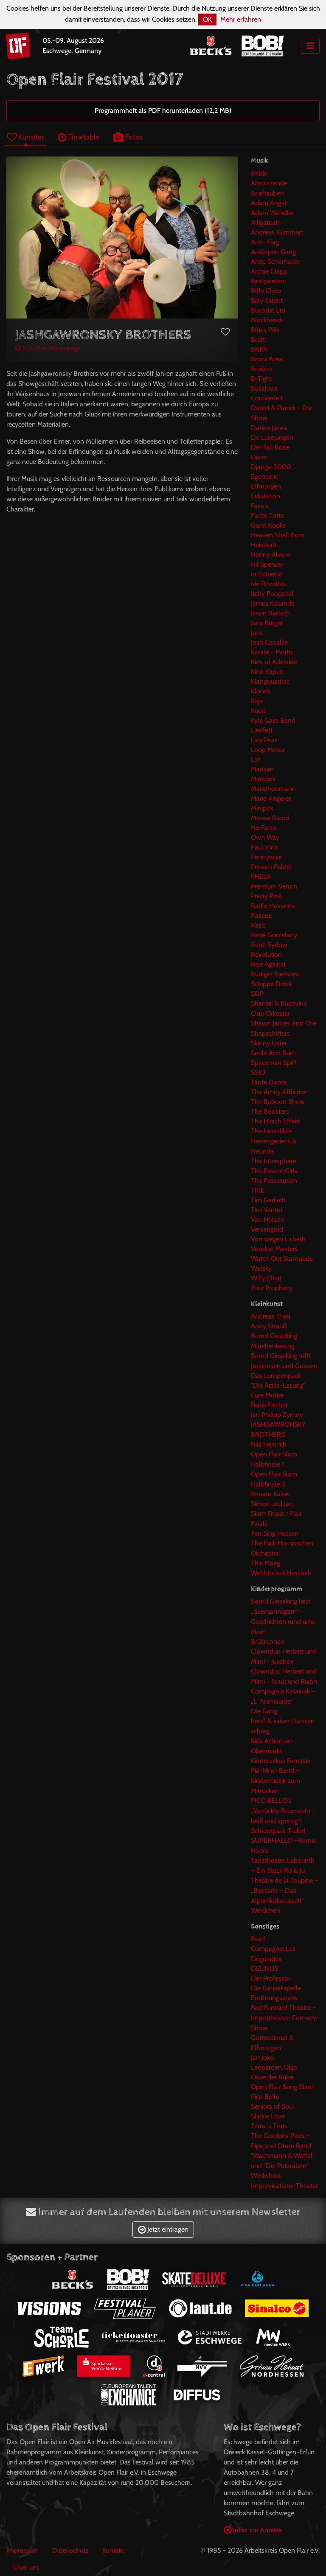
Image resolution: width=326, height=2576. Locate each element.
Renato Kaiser (270, 1494)
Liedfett (262, 730)
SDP (257, 993)
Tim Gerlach (268, 1200)
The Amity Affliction (279, 1092)
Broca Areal (267, 359)
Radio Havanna (273, 906)
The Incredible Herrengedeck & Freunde (273, 1141)
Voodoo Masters (274, 1249)
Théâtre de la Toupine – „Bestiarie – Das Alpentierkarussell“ (285, 1890)
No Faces (264, 828)
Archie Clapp (269, 271)
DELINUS (264, 1968)
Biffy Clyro (266, 291)
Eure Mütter (267, 1395)
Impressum (22, 2550)
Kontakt (113, 2550)
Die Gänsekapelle (276, 1988)
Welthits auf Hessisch (281, 1573)
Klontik (260, 691)
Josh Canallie (269, 642)
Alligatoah (265, 222)
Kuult (258, 711)
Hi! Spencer (267, 564)
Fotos (128, 136)
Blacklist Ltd (268, 310)
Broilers (262, 369)
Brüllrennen (267, 1641)
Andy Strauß (269, 1326)
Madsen (262, 769)
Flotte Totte (267, 515)
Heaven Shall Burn (277, 535)
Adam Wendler (272, 213)
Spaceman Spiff (273, 1063)
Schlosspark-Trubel (278, 1831)
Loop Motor (268, 750)
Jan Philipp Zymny (277, 1415)
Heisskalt (263, 545)
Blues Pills (265, 330)
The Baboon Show (278, 1102)
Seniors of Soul (272, 2106)
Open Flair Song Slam (282, 2087)
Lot (255, 759)
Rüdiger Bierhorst (275, 974)
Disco (259, 457)
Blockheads (267, 320)
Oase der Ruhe (272, 2077)
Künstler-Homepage (48, 348)
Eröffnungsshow (274, 1998)
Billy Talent (267, 300)
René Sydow (269, 945)
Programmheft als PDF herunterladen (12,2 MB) (163, 110)
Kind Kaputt (267, 672)
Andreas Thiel (270, 1316)
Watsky (261, 1268)
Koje (257, 701)
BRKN (259, 349)
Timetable (78, 136)
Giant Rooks (268, 525)
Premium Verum (274, 886)
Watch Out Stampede (282, 1258)
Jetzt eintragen (163, 2229)
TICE (257, 1190)
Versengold (267, 1229)
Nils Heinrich (269, 1444)
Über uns (26, 2567)
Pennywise (266, 857)
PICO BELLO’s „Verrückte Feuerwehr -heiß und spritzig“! (283, 1810)
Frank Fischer (269, 1405)
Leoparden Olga (274, 2067)
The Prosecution (274, 1180)
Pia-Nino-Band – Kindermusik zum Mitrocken (275, 1780)
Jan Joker (263, 2058)
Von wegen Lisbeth (278, 1239)
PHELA (261, 876)
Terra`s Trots (269, 2126)
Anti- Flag (265, 242)
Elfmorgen (266, 486)
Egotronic (264, 476)
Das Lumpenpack (276, 1376)
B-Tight (261, 378)
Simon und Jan (272, 1504)
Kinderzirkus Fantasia (280, 1761)
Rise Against (268, 964)
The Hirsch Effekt (275, 1121)
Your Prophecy (271, 1288)
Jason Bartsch (270, 613)
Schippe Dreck (271, 984)
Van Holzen (267, 1219)
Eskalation (265, 496)
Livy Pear (264, 740)
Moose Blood (270, 818)
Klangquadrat (270, 681)
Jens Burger (267, 623)
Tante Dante (269, 1082)
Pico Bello (265, 2097)
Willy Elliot (266, 1278)
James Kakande (273, 603)
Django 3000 (271, 467)
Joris (257, 633)
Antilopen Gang (273, 252)
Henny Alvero (270, 554)
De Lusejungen (272, 437)
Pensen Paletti (271, 867)
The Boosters (270, 1111)
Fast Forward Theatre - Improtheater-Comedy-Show (285, 2017)
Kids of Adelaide (274, 662)
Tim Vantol (266, 1210)
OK (207, 19)
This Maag (265, 1563)
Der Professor (270, 1978)
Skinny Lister (269, 1043)
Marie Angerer (271, 798)
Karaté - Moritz (272, 652)
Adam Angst (269, 203)
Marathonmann (273, 789)
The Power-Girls (274, 1171)
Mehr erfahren (240, 19)
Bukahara (264, 388)
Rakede (261, 915)
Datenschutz (70, 2550)
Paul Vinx (264, 847)
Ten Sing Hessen (274, 1533)
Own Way (265, 837)
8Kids (259, 173)
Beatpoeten (267, 281)
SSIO (258, 1072)
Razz (258, 925)
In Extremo (267, 574)
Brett (258, 339)
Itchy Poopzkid (272, 594)
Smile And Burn (273, 1053)
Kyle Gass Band (273, 720)
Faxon (259, 506)
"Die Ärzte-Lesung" (278, 1385)
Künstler (25, 136)
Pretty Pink (266, 896)
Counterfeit (267, 398)
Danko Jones (269, 428)
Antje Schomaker (275, 261)
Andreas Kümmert (277, 232)
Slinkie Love (268, 2116)
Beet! (258, 1939)
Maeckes (263, 779)
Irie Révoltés (268, 584)
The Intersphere (273, 1161)
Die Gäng (264, 1711)
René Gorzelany (274, 935)
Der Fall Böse (270, 447)
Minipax (262, 808)
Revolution (266, 954)
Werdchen (265, 1910)
